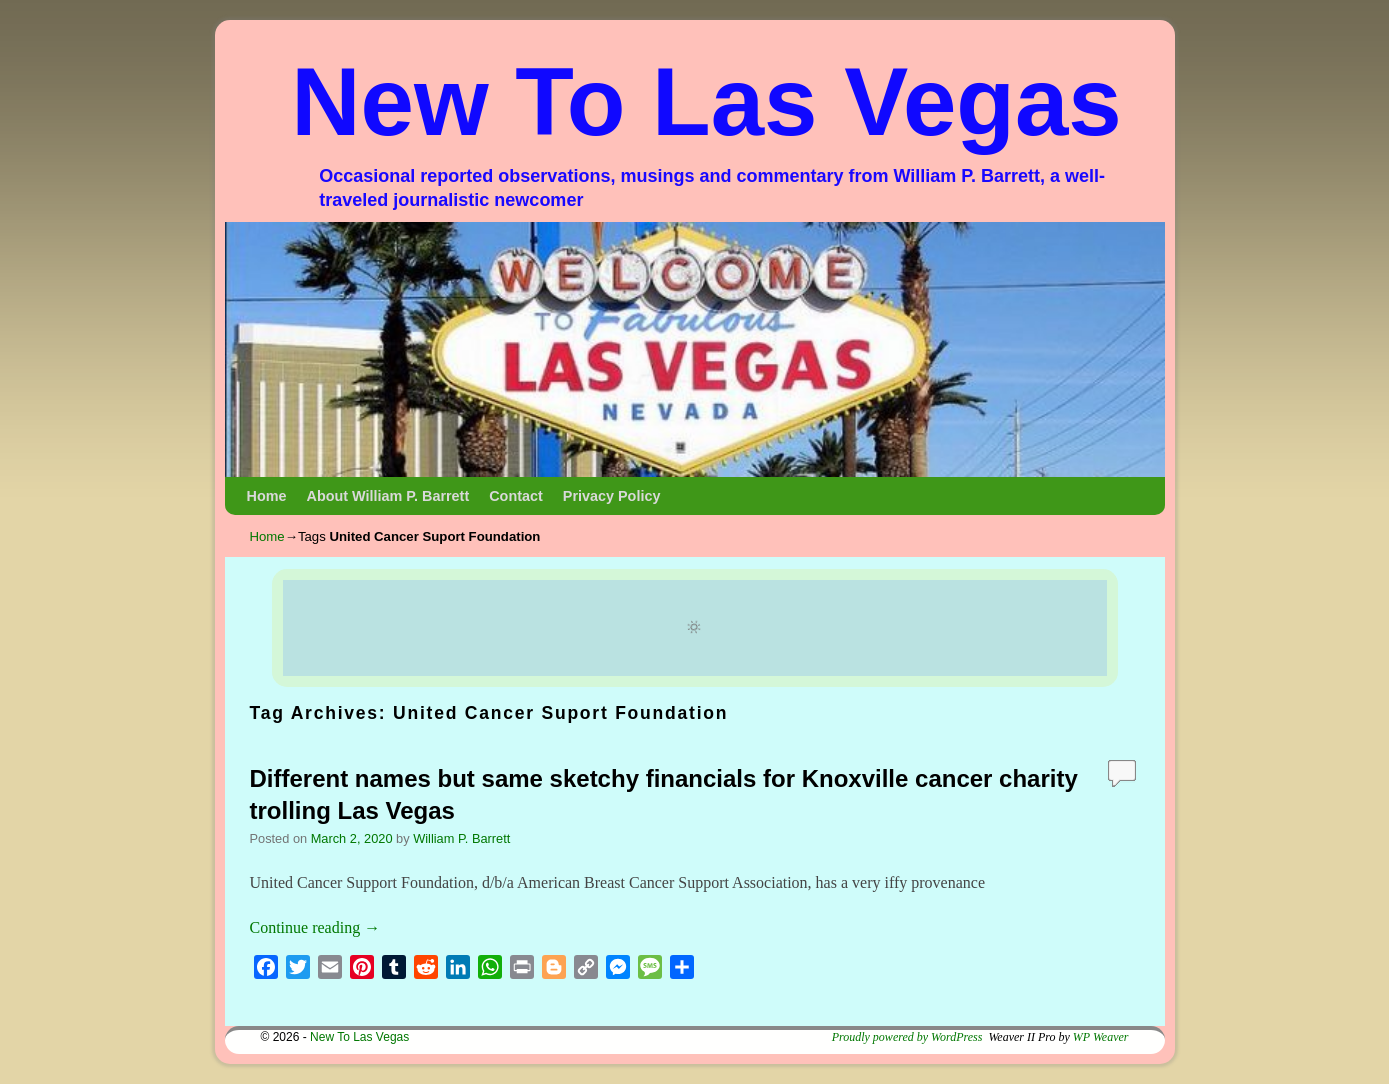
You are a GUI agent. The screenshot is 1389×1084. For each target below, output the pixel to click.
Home (267, 496)
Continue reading (315, 927)
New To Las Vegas (706, 101)
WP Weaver (1101, 1037)
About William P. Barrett (387, 496)
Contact (516, 496)
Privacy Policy (612, 496)
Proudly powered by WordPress (907, 1037)
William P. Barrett (461, 838)
